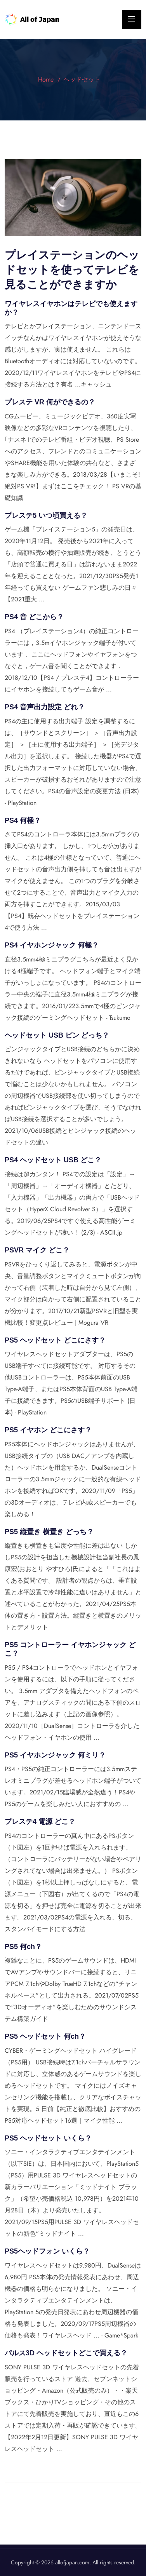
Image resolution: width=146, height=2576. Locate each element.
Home (46, 79)
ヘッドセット (82, 79)
